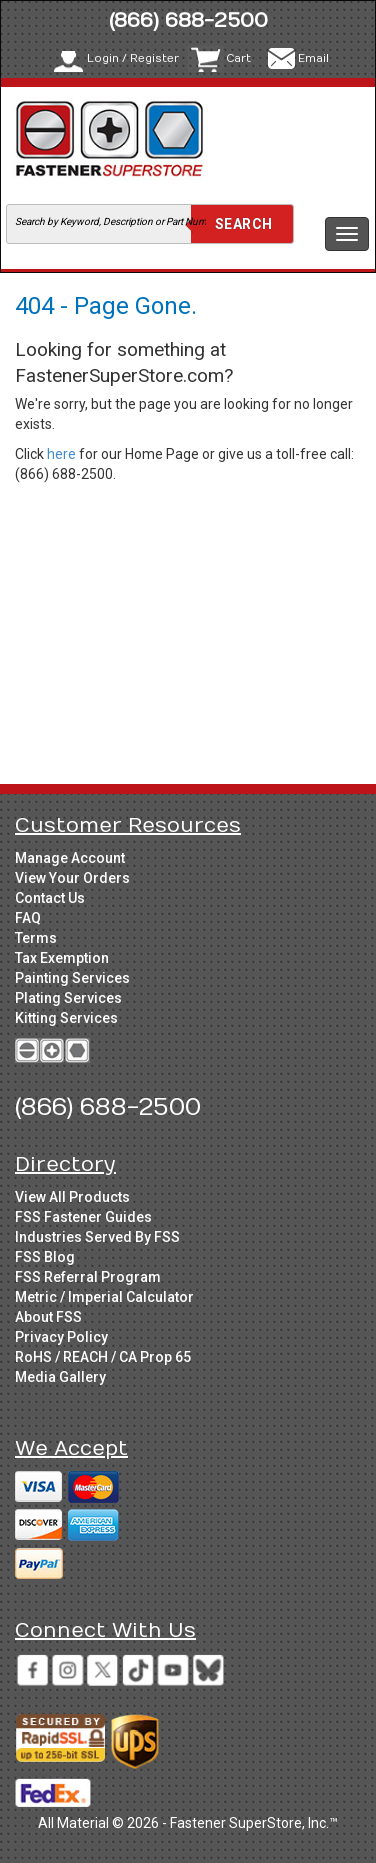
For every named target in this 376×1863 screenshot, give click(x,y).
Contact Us (50, 898)
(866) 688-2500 (188, 20)
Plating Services (68, 998)
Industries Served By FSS (97, 1237)
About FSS (48, 1317)
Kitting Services (66, 1018)
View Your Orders (72, 878)
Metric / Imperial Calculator (104, 1297)
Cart (238, 58)
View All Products (72, 1197)
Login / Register (133, 58)
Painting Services (72, 978)
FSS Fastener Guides (83, 1217)
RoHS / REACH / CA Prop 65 (103, 1357)
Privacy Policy (61, 1337)
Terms (36, 938)
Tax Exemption (62, 958)
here (61, 454)
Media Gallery (60, 1377)
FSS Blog (45, 1257)
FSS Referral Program (88, 1277)
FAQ (28, 918)
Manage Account (70, 858)
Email (313, 58)
